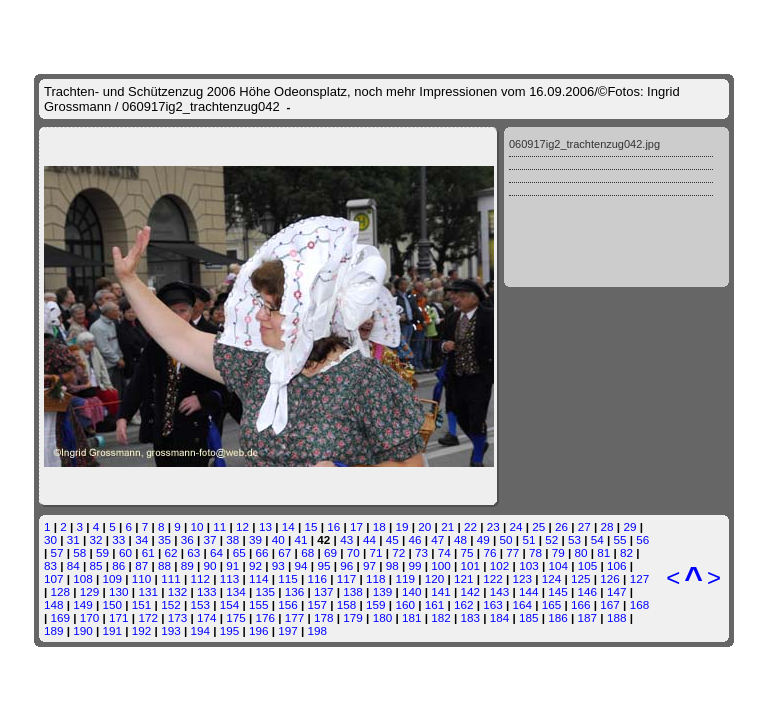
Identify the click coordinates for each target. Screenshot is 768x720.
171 (119, 617)
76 (489, 552)
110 (142, 578)
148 (54, 604)
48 (460, 539)
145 (558, 591)
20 (424, 526)
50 (506, 539)
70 (353, 552)
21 (447, 526)
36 (187, 539)
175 (236, 617)
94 (301, 565)
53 (574, 539)
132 (178, 591)
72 (398, 552)
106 (617, 565)
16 (333, 526)
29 (629, 526)
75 (467, 552)
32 (96, 539)
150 (113, 604)
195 (230, 630)
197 (288, 630)
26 (561, 526)
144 (529, 591)
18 (379, 526)
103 (529, 565)
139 (383, 591)
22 (470, 526)
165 (552, 604)
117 (347, 578)
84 (73, 565)
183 (470, 617)
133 (207, 591)
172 (148, 617)
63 (193, 552)
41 (301, 539)
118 (376, 578)
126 (610, 578)
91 (232, 565)
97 (369, 565)
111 (171, 578)
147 (617, 591)
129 (90, 591)
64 (216, 552)
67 (284, 552)
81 (603, 552)
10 (197, 526)
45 (392, 539)
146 (588, 591)
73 (421, 552)
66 (262, 552)
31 (73, 539)
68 (307, 552)
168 (640, 604)
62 (170, 552)
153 (200, 604)
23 (493, 526)
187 (588, 617)
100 (441, 565)
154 (230, 604)
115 (288, 578)
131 (148, 591)
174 (207, 617)
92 (255, 565)
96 (346, 565)
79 (558, 552)
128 (61, 591)
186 (558, 617)
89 (187, 565)
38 (232, 539)
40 (278, 539)
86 (118, 565)
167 (610, 604)
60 (125, 552)
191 (113, 630)
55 (620, 539)
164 (523, 604)
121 (464, 578)
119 (405, 578)
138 (353, 591)
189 (54, 630)
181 (412, 617)
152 (171, 604)
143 (500, 591)
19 (402, 526)
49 (483, 539)
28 (607, 526)
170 (90, 617)
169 (61, 617)
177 (295, 617)
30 (50, 539)
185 (529, 617)
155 (259, 604)
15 (310, 526)
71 (375, 552)
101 (471, 565)
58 (79, 552)
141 (441, 591)
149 (83, 604)
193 (171, 630)
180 (383, 617)
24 (515, 526)
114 (259, 578)
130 (119, 591)
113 (230, 578)
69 (330, 552)
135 (266, 591)
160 (405, 604)
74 (444, 552)
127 (640, 578)
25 (538, 526)
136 (295, 591)
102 (500, 565)
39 (255, 539)
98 (392, 565)
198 (318, 630)
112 (200, 578)
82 (626, 552)
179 (353, 617)
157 (318, 604)
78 (535, 552)
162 (464, 604)
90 (209, 565)
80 (581, 552)
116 (318, 578)
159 (376, 604)
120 (435, 578)
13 (265, 526)
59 (102, 552)
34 (141, 539)
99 (415, 565)
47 (437, 539)
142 (470, 591)
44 (369, 539)
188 (617, 617)
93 (278, 565)
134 (236, 591)
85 (96, 565)
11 (219, 526)
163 (493, 604)
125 (581, 578)
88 (164, 565)
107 (54, 578)
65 (239, 552)
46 (414, 539)
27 (584, 526)
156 (288, 604)
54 (597, 539)
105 (588, 565)
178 (324, 617)
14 (288, 526)
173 (178, 617)
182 (441, 617)
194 (200, 630)
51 (528, 539)
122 (493, 578)
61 (148, 552)
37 (209, 539)
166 (581, 604)
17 (356, 526)
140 (412, 591)
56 (642, 539)
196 (259, 630)
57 (57, 552)
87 (141, 565)
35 (164, 539)
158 (347, 604)
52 (551, 539)
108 (83, 578)
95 (323, 565)
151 (142, 604)
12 (242, 526)
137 (324, 591)
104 (558, 565)
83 (50, 565)
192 (142, 630)
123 (523, 578)
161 (435, 604)
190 (83, 630)
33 (118, 539)
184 (500, 617)
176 (266, 617)
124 (552, 578)
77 (512, 552)
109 (113, 578)
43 (346, 539)
